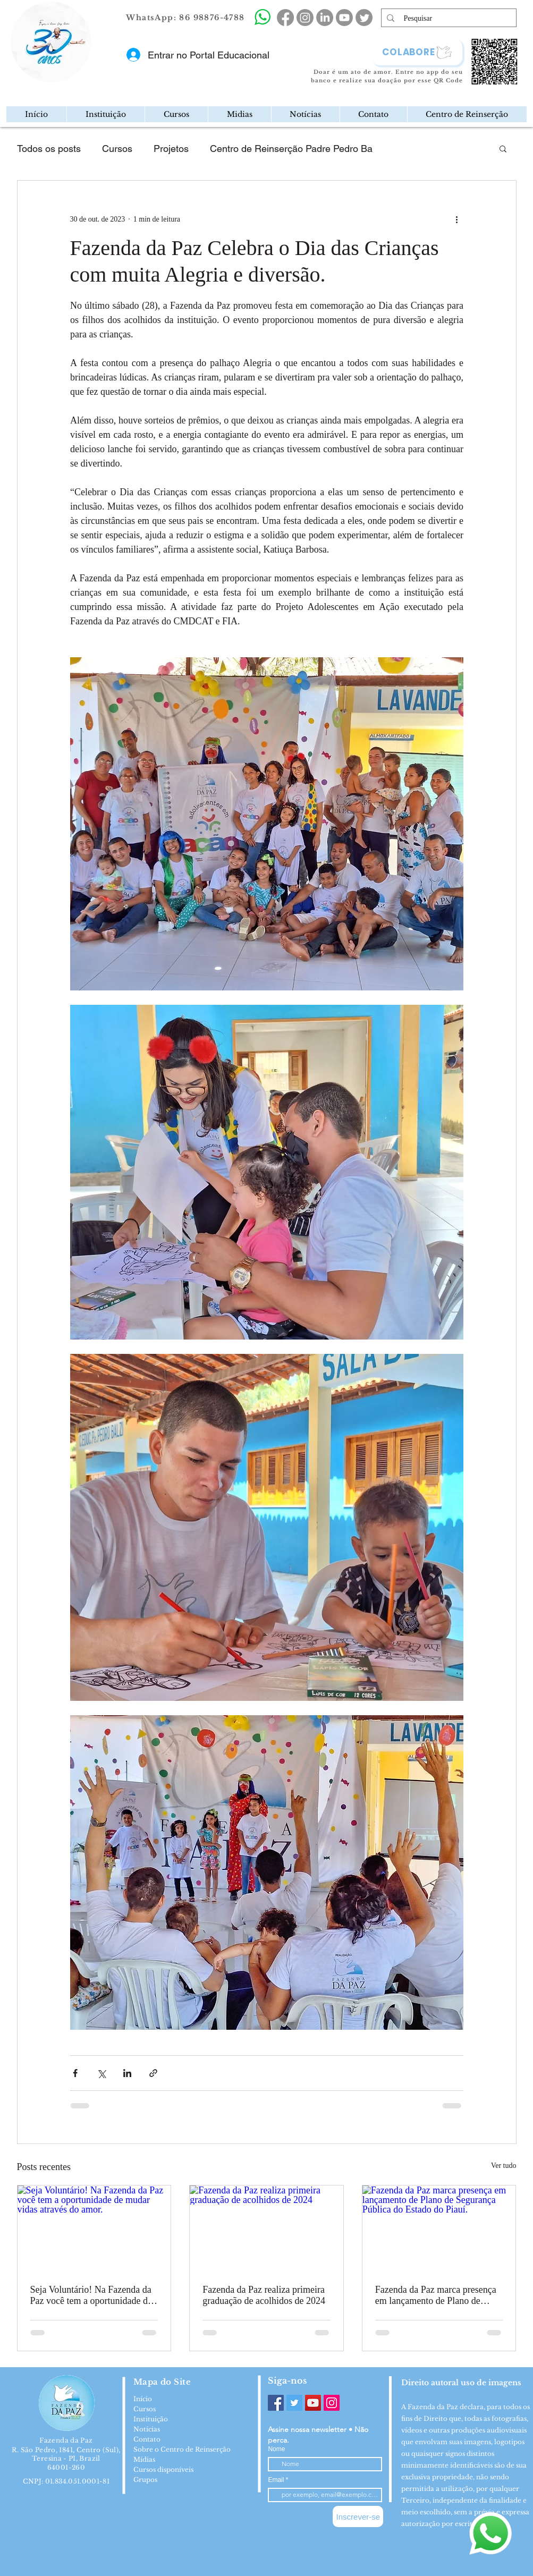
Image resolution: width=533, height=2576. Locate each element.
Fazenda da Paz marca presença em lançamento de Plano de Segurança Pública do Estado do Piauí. (436, 2295)
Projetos (171, 148)
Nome (276, 2449)
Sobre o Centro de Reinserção (182, 2449)
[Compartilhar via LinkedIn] (127, 2073)
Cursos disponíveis (163, 2469)
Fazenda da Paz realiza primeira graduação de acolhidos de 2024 (263, 2295)
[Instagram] (332, 2403)
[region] (95, 76)
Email (276, 2480)
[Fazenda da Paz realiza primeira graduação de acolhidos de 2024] (266, 2228)
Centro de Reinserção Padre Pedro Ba (291, 148)
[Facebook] (276, 2403)
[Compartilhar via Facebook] (75, 2073)
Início (142, 2399)
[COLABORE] (417, 52)
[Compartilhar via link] (153, 2073)
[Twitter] (294, 2403)
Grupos (145, 2480)
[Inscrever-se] (358, 2516)
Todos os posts (49, 148)
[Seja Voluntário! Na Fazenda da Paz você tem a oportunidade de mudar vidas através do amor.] (94, 2228)
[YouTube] (313, 2403)
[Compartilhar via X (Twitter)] (101, 2073)
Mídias (144, 2459)
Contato (146, 2439)
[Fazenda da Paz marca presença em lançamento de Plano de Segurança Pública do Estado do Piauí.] (439, 2228)
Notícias (146, 2429)
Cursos (117, 148)
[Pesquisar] (449, 18)
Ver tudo (504, 2166)
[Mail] (88, 76)
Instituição (150, 2419)
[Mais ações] (457, 219)
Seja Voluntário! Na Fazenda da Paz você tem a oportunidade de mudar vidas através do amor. (91, 2295)
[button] (105, 114)
